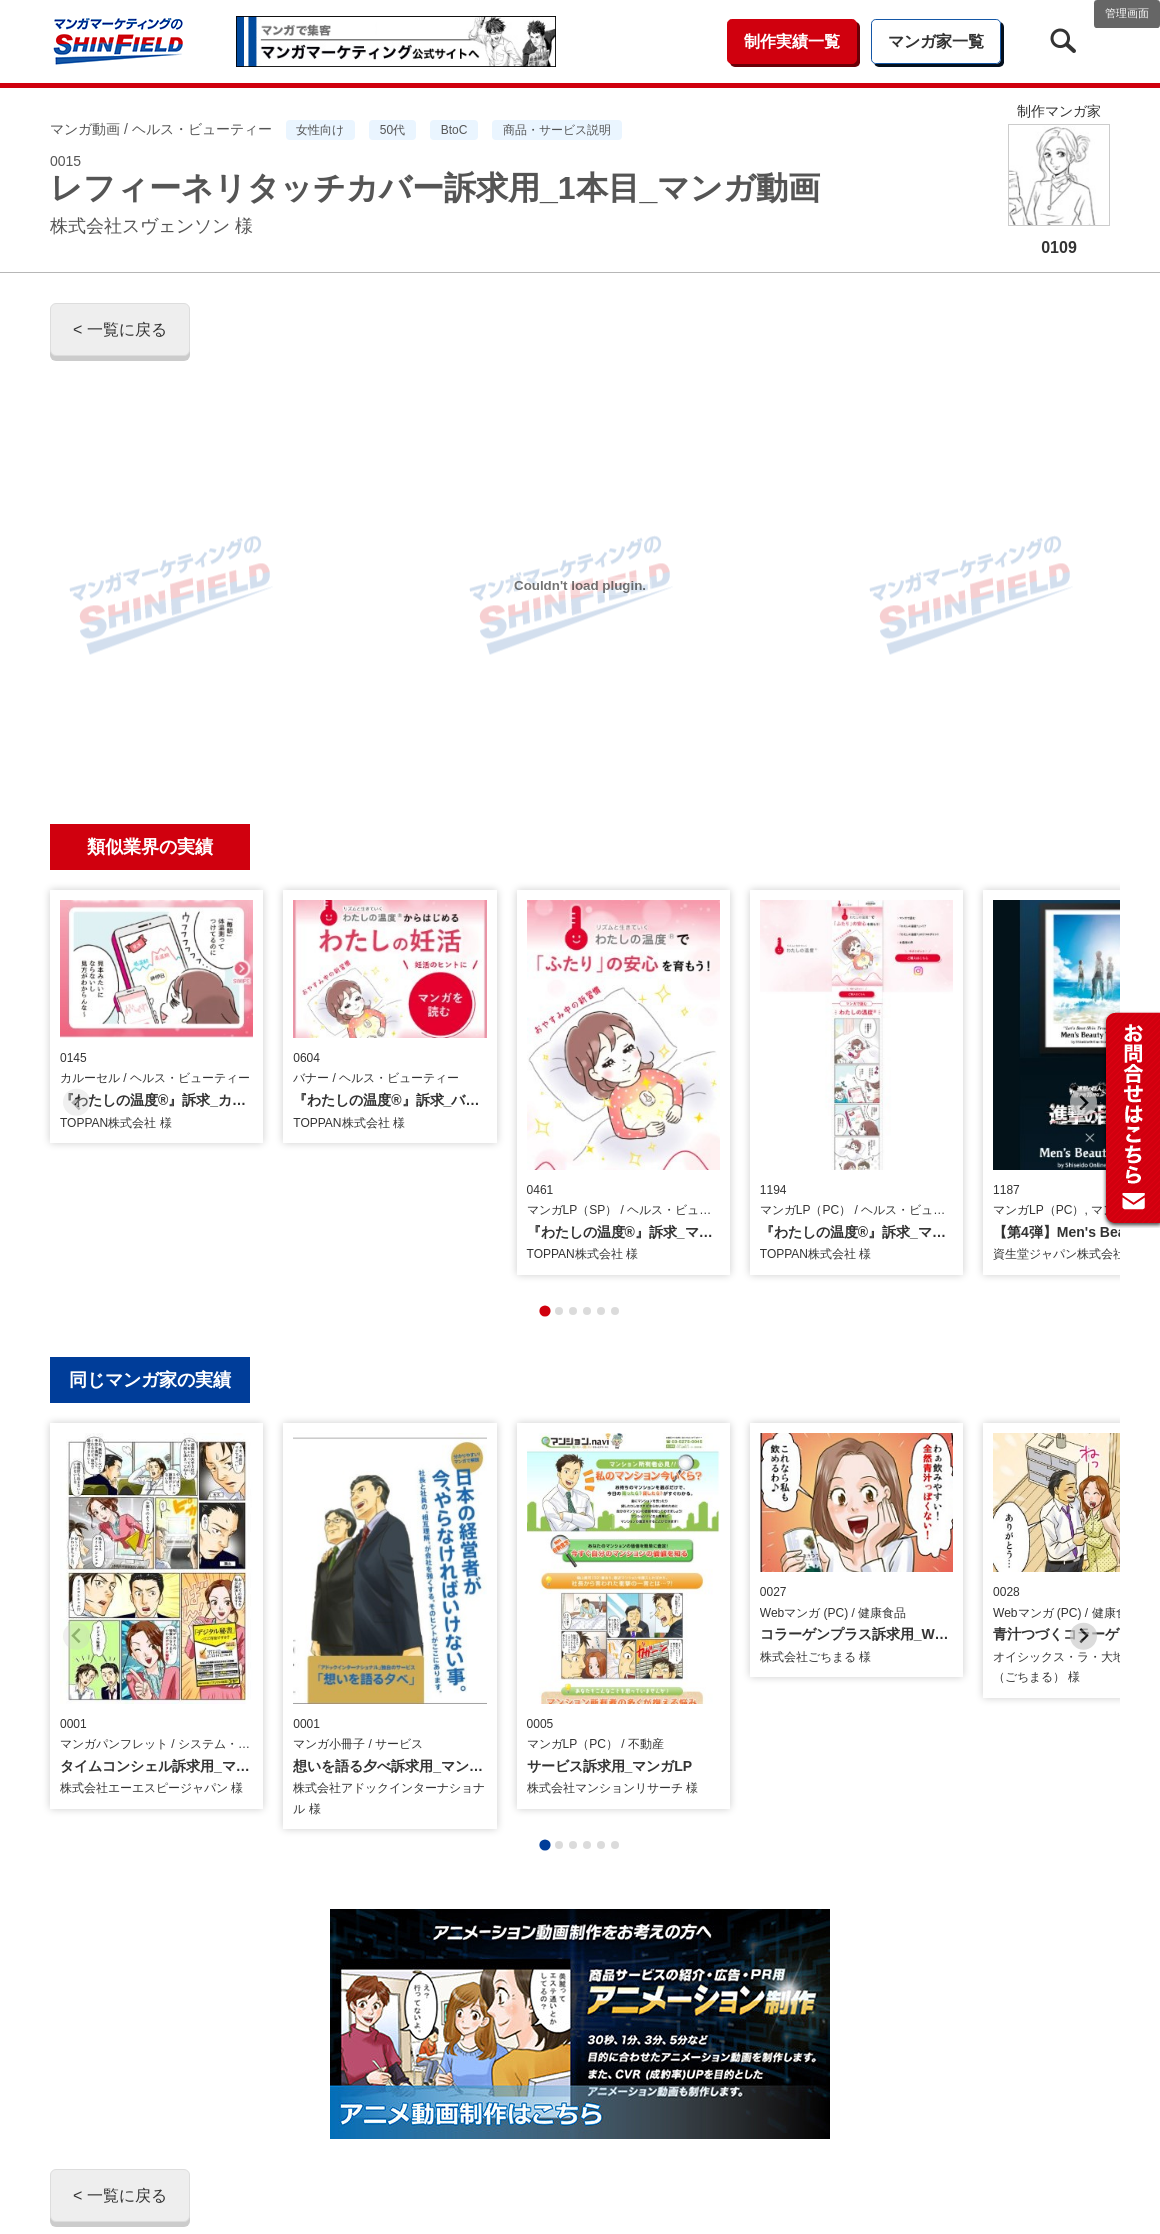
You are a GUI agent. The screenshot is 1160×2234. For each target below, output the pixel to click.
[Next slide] (1083, 1065)
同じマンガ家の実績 (150, 1306)
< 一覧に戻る (120, 329)
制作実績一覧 (792, 41)
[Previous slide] (76, 1065)
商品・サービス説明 (557, 130)
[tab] (544, 1236)
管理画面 (1127, 13)
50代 (392, 130)
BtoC (454, 130)
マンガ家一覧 (936, 41)
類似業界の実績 (150, 847)
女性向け (320, 130)
